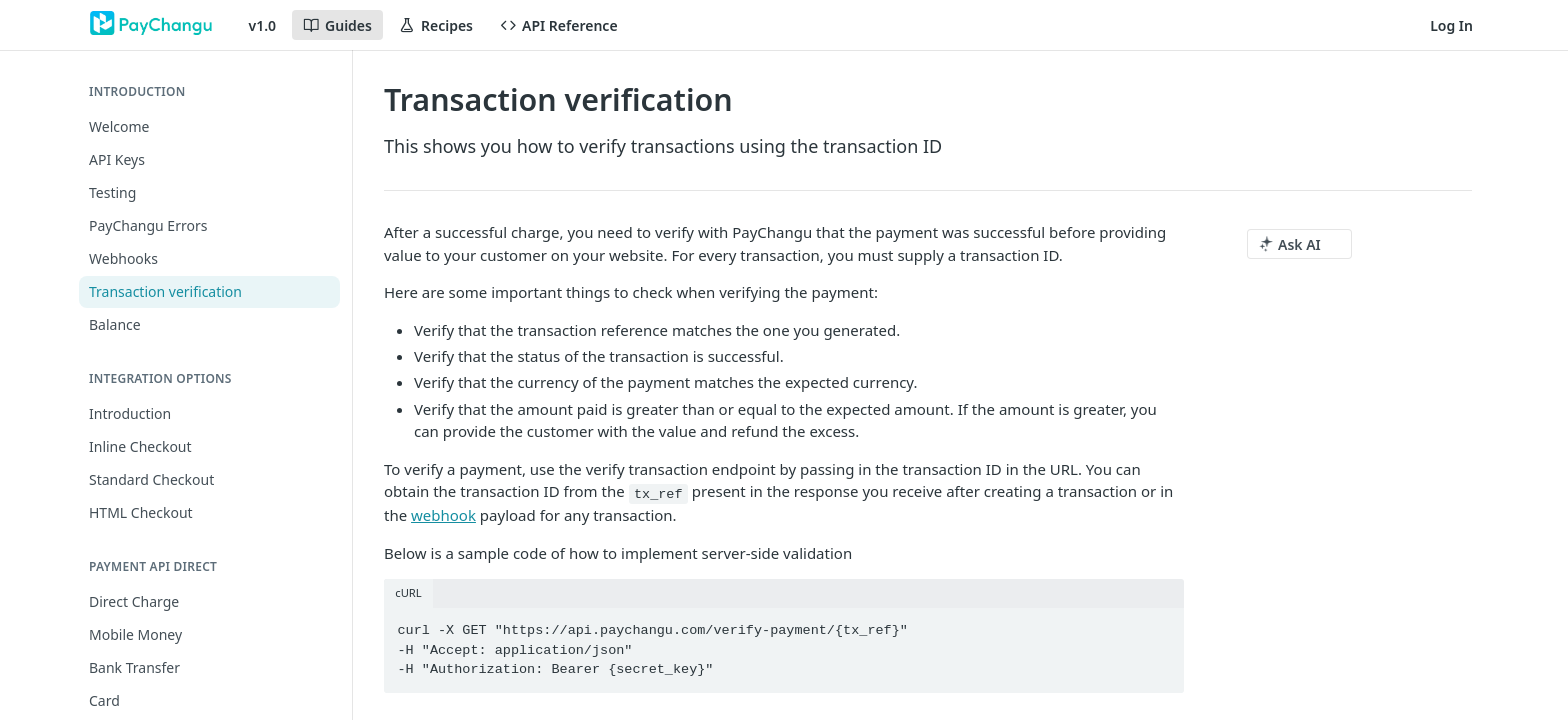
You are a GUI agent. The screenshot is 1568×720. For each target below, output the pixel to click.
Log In (1451, 25)
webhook (443, 515)
